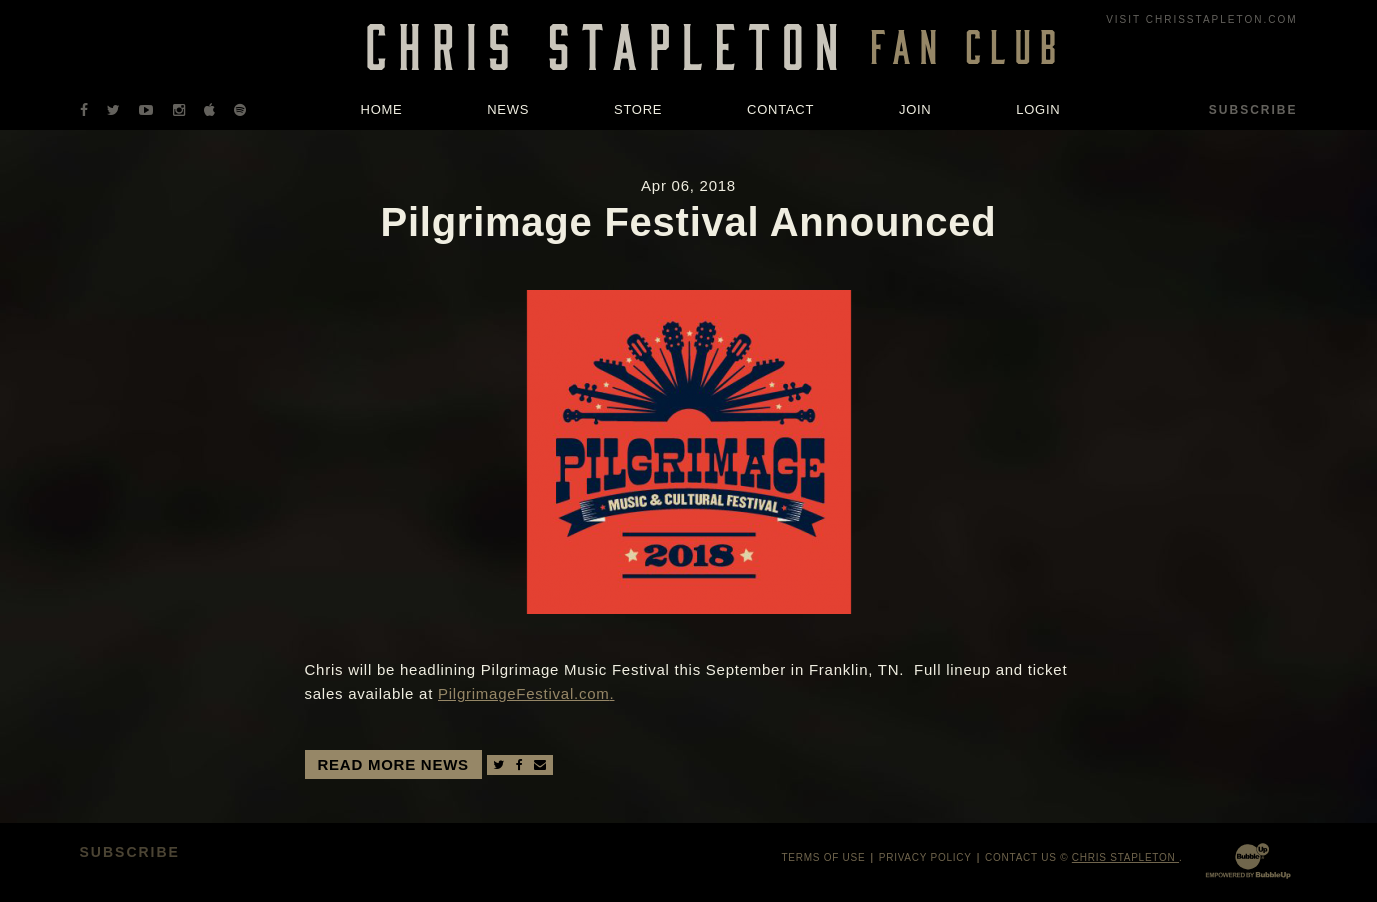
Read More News (393, 764)
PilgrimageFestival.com (524, 693)
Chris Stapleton (1125, 857)
